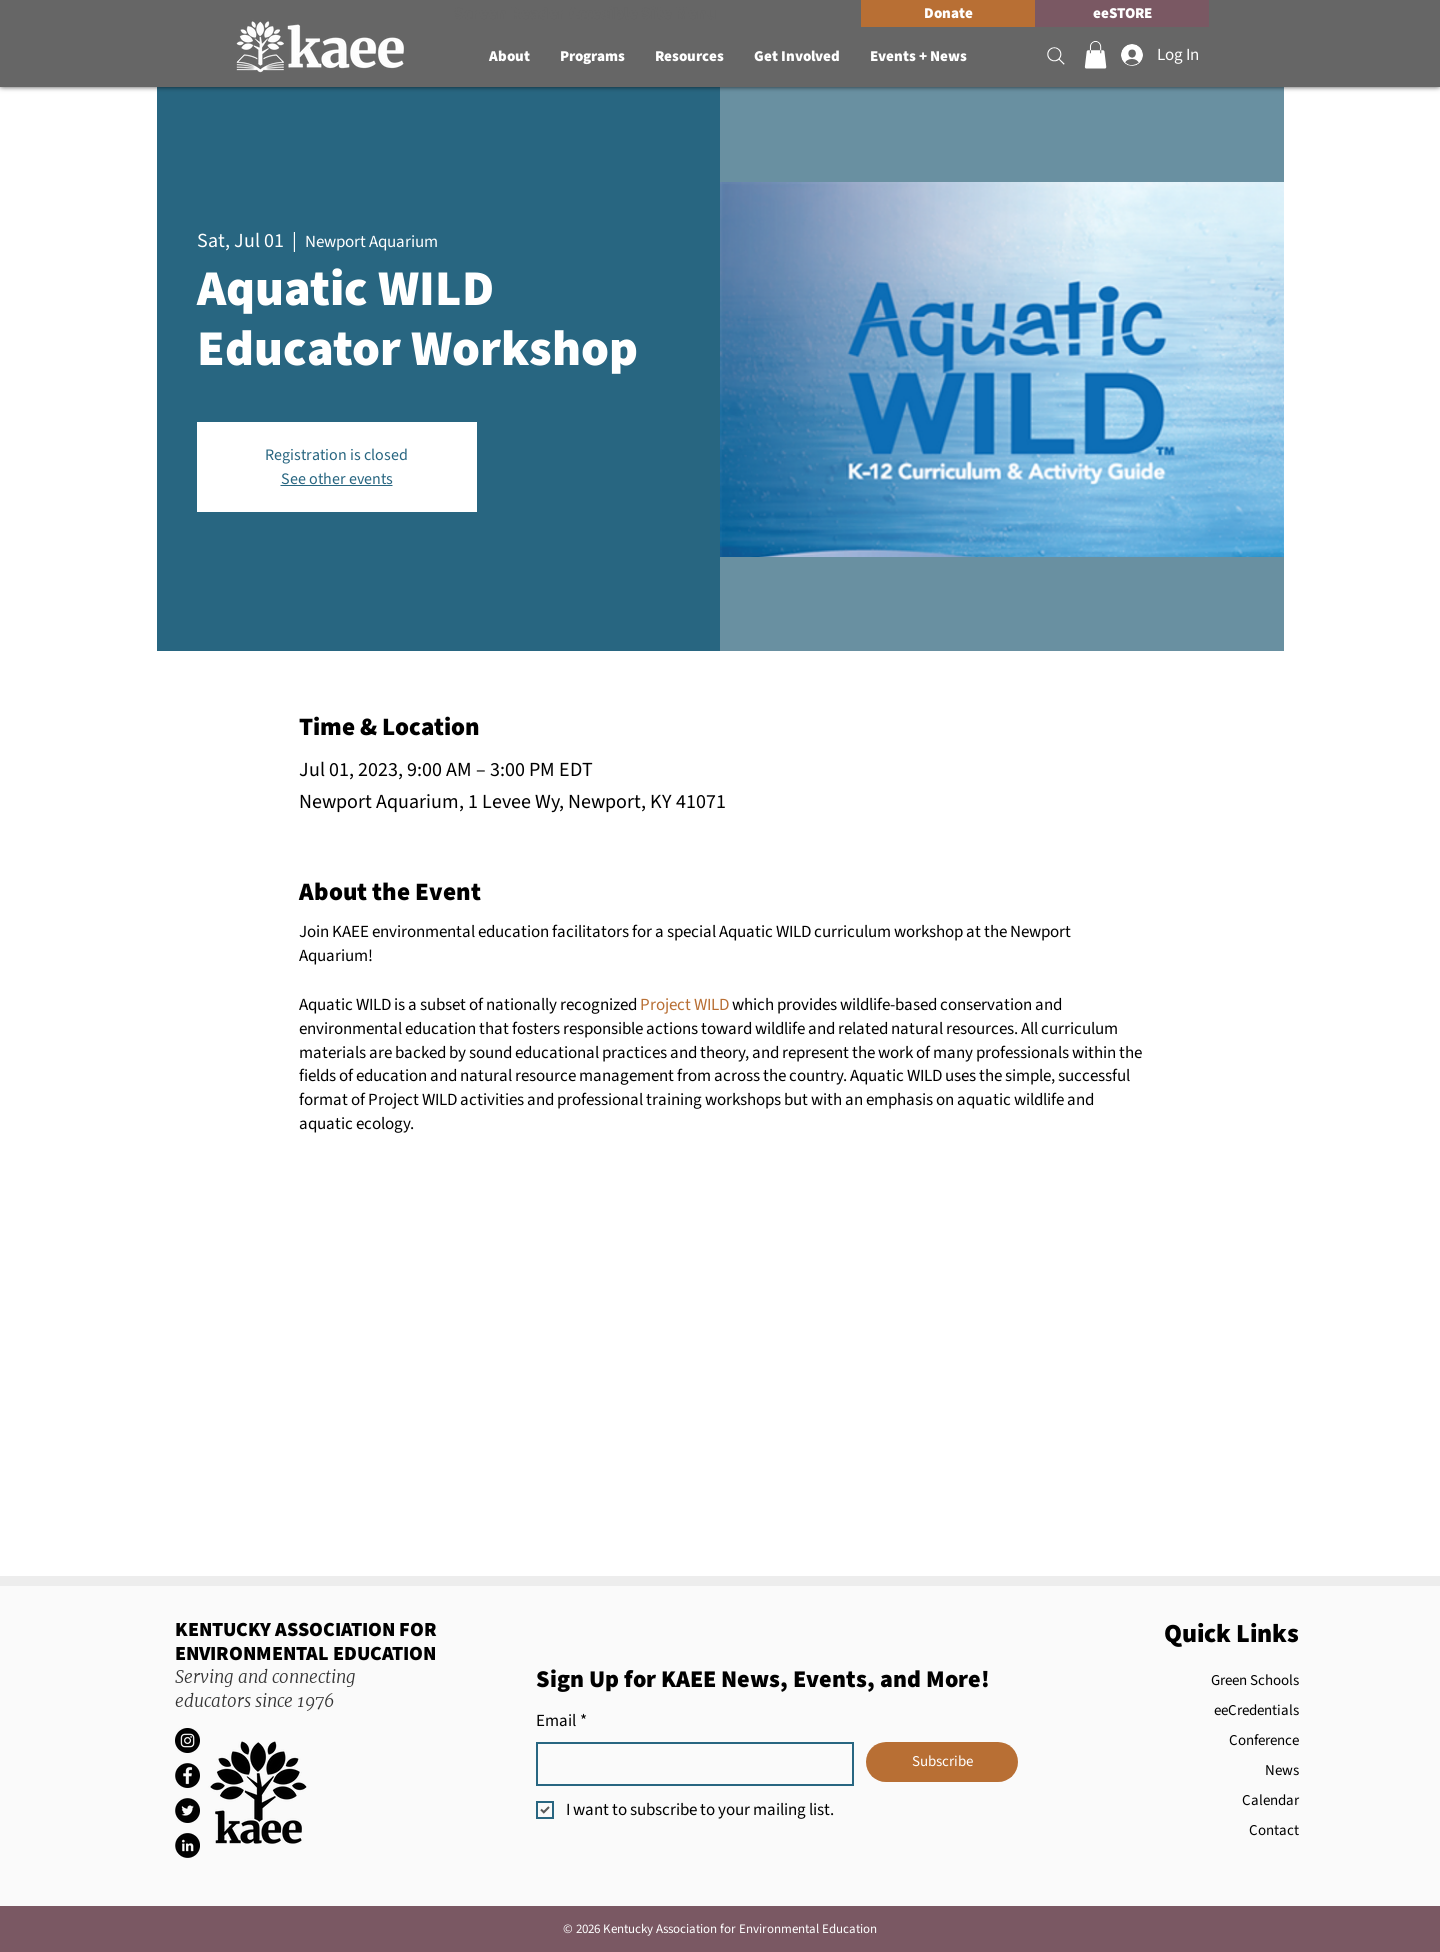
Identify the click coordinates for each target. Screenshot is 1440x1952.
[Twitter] (187, 1810)
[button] (509, 57)
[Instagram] (187, 1740)
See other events (337, 479)
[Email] (688, 1764)
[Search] (1056, 56)
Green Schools (1255, 1680)
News (1282, 1770)
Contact (1274, 1830)
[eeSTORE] (1122, 13)
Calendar (1270, 1800)
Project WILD (684, 1005)
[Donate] (948, 13)
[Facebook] (187, 1775)
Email (561, 1722)
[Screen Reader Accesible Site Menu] (585, 13)
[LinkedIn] (187, 1845)
